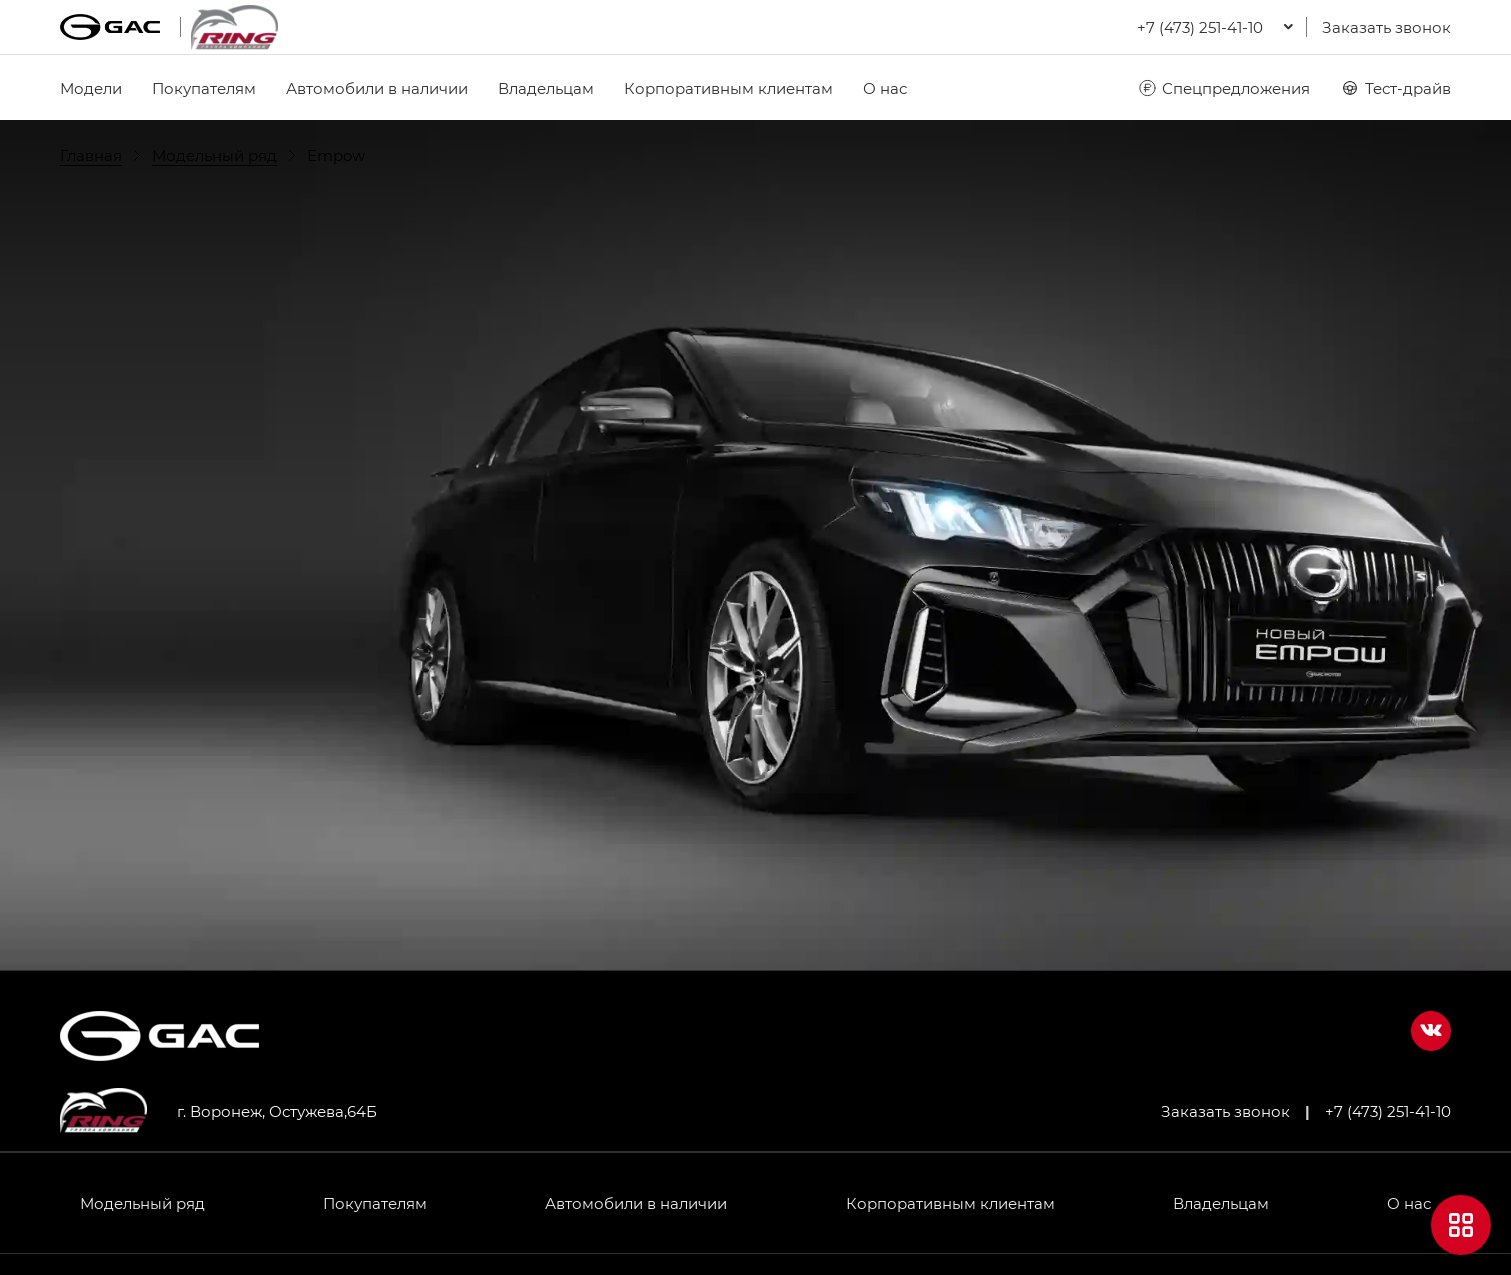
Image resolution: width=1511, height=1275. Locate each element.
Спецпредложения (1223, 88)
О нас (885, 88)
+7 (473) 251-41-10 (1388, 1111)
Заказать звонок (1386, 27)
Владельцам (546, 88)
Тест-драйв (1395, 88)
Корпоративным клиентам (728, 88)
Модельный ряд (142, 1203)
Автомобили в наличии (377, 88)
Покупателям (204, 88)
